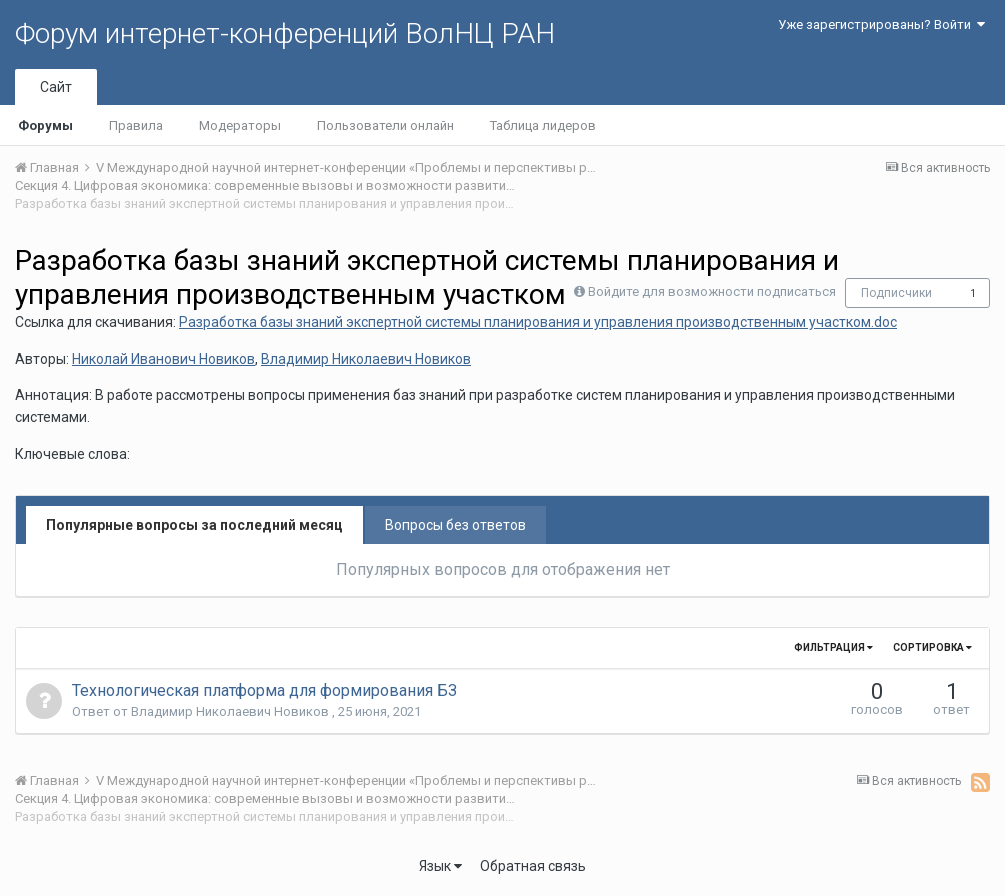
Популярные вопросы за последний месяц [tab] (194, 525)
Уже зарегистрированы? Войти (881, 24)
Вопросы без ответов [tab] (455, 525)
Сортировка (932, 647)
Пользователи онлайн (385, 125)
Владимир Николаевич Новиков (366, 359)
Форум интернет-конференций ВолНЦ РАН (285, 33)
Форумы (45, 125)
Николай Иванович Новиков (163, 359)
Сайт (56, 87)
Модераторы (240, 125)
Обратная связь (533, 866)
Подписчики (896, 293)
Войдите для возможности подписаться (712, 291)
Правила (136, 125)
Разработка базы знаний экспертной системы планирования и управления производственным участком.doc (538, 322)
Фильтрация (833, 647)
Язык (440, 866)
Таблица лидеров (543, 125)
